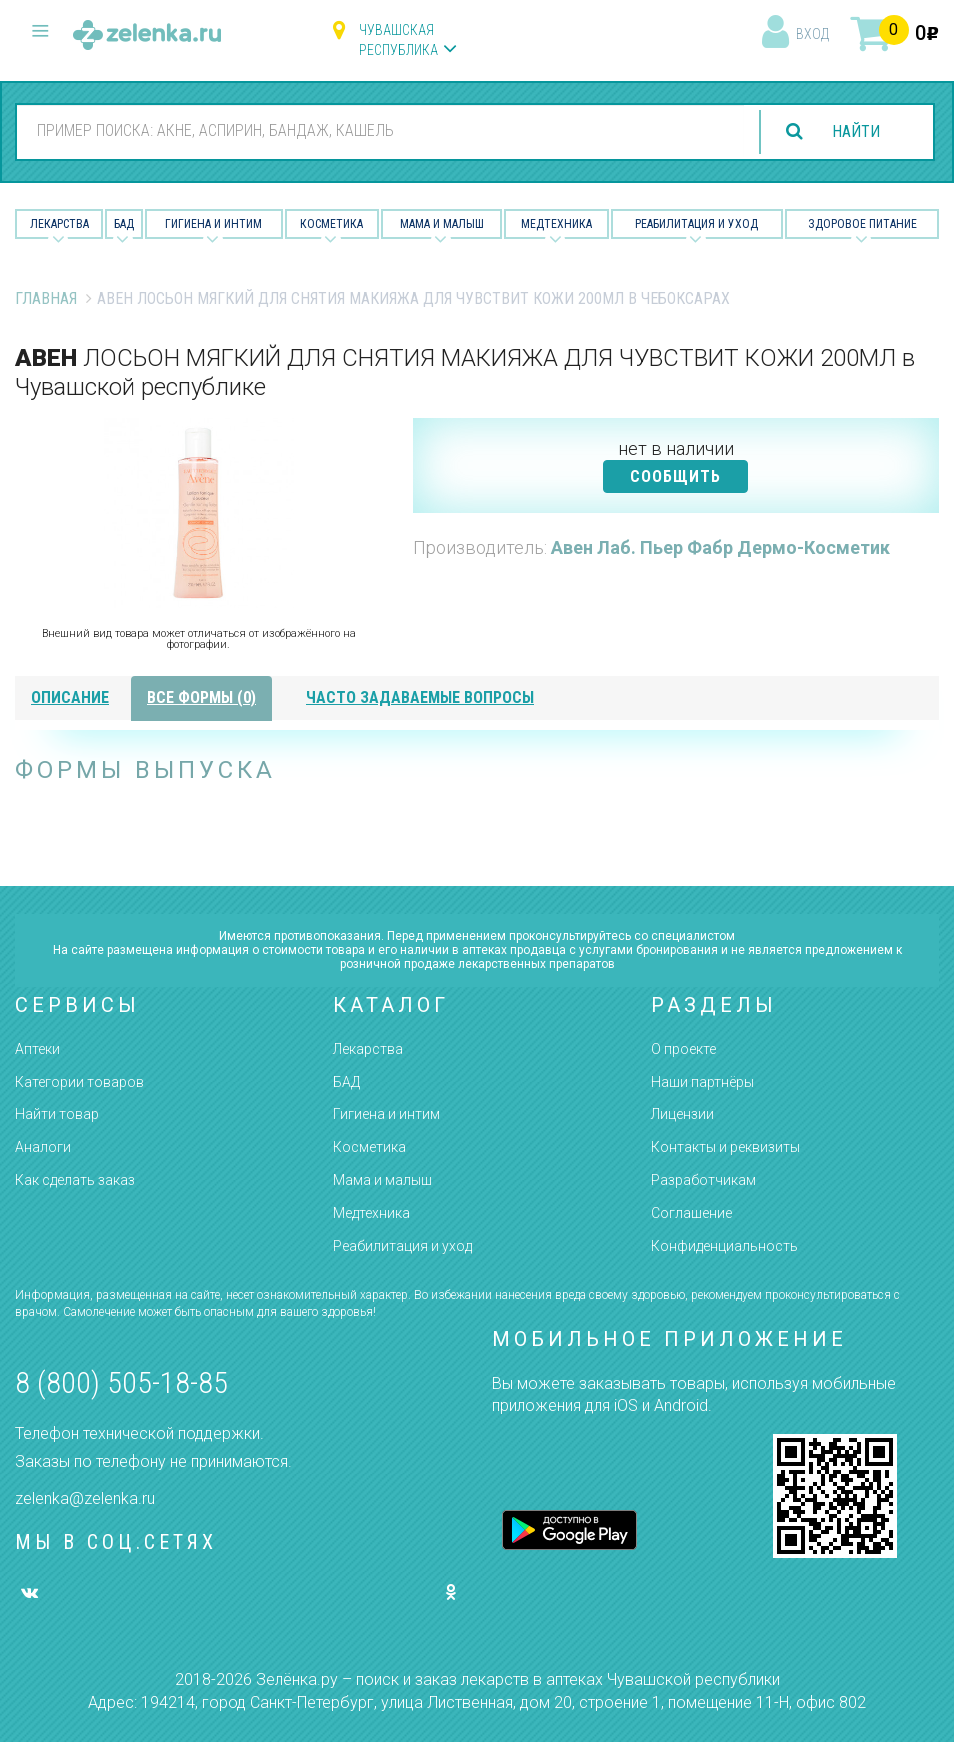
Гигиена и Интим (213, 224)
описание (70, 697)
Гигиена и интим (386, 1114)
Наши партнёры (702, 1082)
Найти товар (57, 1114)
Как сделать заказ (75, 1180)
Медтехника (556, 224)
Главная (46, 298)
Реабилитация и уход (696, 224)
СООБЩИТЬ (675, 476)
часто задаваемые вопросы (420, 697)
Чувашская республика (398, 40)
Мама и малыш (442, 224)
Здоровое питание (862, 224)
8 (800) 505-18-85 (121, 1382)
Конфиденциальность (724, 1246)
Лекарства (59, 224)
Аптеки (37, 1049)
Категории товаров (79, 1082)
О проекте (683, 1049)
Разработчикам (703, 1180)
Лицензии (682, 1114)
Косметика (331, 224)
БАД (124, 224)
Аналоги (43, 1147)
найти (856, 131)
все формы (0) (201, 697)
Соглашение (691, 1213)
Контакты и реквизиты (725, 1147)
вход (812, 34)
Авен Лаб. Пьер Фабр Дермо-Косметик (720, 547)
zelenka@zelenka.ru (85, 1498)
